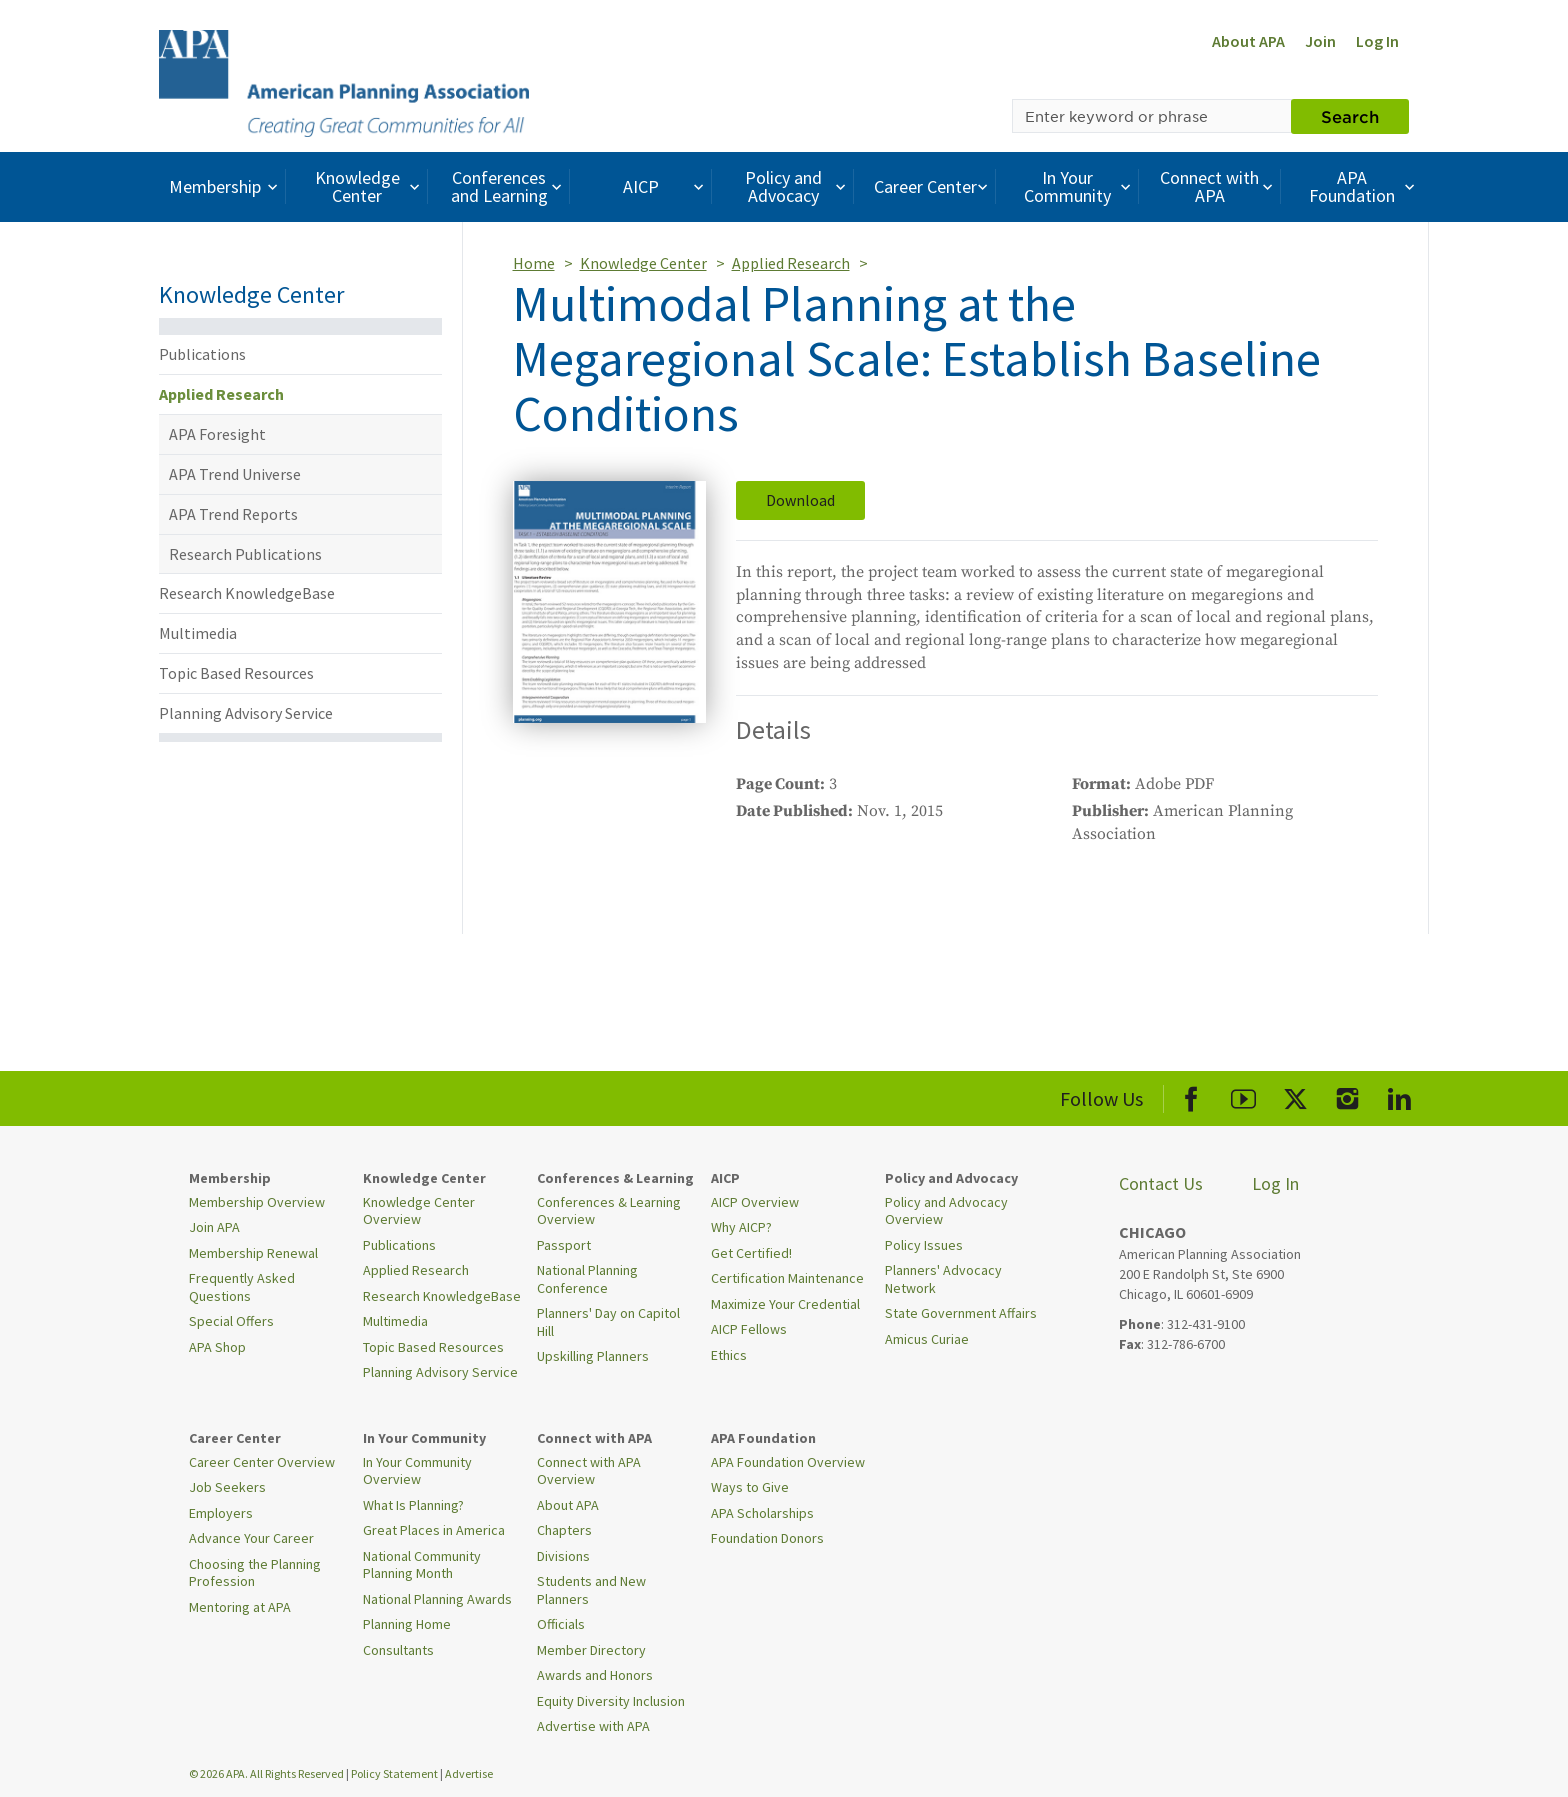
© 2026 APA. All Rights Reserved (267, 1773)
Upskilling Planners (593, 1356)
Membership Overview (257, 1202)
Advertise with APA (593, 1726)
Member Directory (591, 1650)
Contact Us (1161, 1183)
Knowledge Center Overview (419, 1211)
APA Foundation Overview (788, 1462)
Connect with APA (1218, 186)
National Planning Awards (437, 1599)
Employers (221, 1513)
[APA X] (1295, 1095)
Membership (225, 186)
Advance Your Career (251, 1538)
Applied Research (221, 394)
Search (1350, 116)
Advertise (469, 1773)
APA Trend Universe (235, 474)
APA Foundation (1364, 186)
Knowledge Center (370, 186)
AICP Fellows (749, 1329)
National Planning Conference (587, 1279)
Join (1320, 41)
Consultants (398, 1650)
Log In (1377, 41)
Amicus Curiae (927, 1339)
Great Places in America (434, 1530)
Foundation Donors (767, 1538)
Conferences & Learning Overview (609, 1211)
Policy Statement (394, 1773)
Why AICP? (741, 1227)
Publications (202, 354)
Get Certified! (751, 1253)
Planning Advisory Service (246, 713)
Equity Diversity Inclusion (611, 1701)
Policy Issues (924, 1245)
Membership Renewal (253, 1253)
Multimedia (198, 633)
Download (800, 500)
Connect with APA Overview (589, 1471)
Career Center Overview (262, 1462)
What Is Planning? (413, 1505)
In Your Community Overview (417, 1471)
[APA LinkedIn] (1399, 1095)
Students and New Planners (591, 1590)
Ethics (729, 1355)
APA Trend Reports (233, 514)
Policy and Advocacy (798, 186)
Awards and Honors (595, 1675)
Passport (564, 1245)
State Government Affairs (961, 1313)
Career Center (933, 186)
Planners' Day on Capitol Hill (608, 1322)
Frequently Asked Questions (242, 1287)
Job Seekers (227, 1487)
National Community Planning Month (422, 1565)
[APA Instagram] (1347, 1095)
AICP (665, 186)
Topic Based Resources (236, 673)
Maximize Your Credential (785, 1304)
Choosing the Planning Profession (255, 1573)
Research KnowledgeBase (247, 593)
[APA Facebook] (1191, 1095)
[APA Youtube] (1243, 1095)
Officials (561, 1624)
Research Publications (245, 554)
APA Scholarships (762, 1513)
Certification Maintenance (787, 1278)
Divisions (563, 1556)
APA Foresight (217, 434)
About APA (1248, 41)
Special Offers (231, 1321)
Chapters (564, 1530)
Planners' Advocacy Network (943, 1279)
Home (534, 263)
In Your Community (1079, 186)
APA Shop (217, 1347)
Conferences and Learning (509, 186)
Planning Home (407, 1624)
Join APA (214, 1227)
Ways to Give (750, 1487)
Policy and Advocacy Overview (946, 1211)
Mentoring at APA (240, 1607)
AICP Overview (755, 1202)
